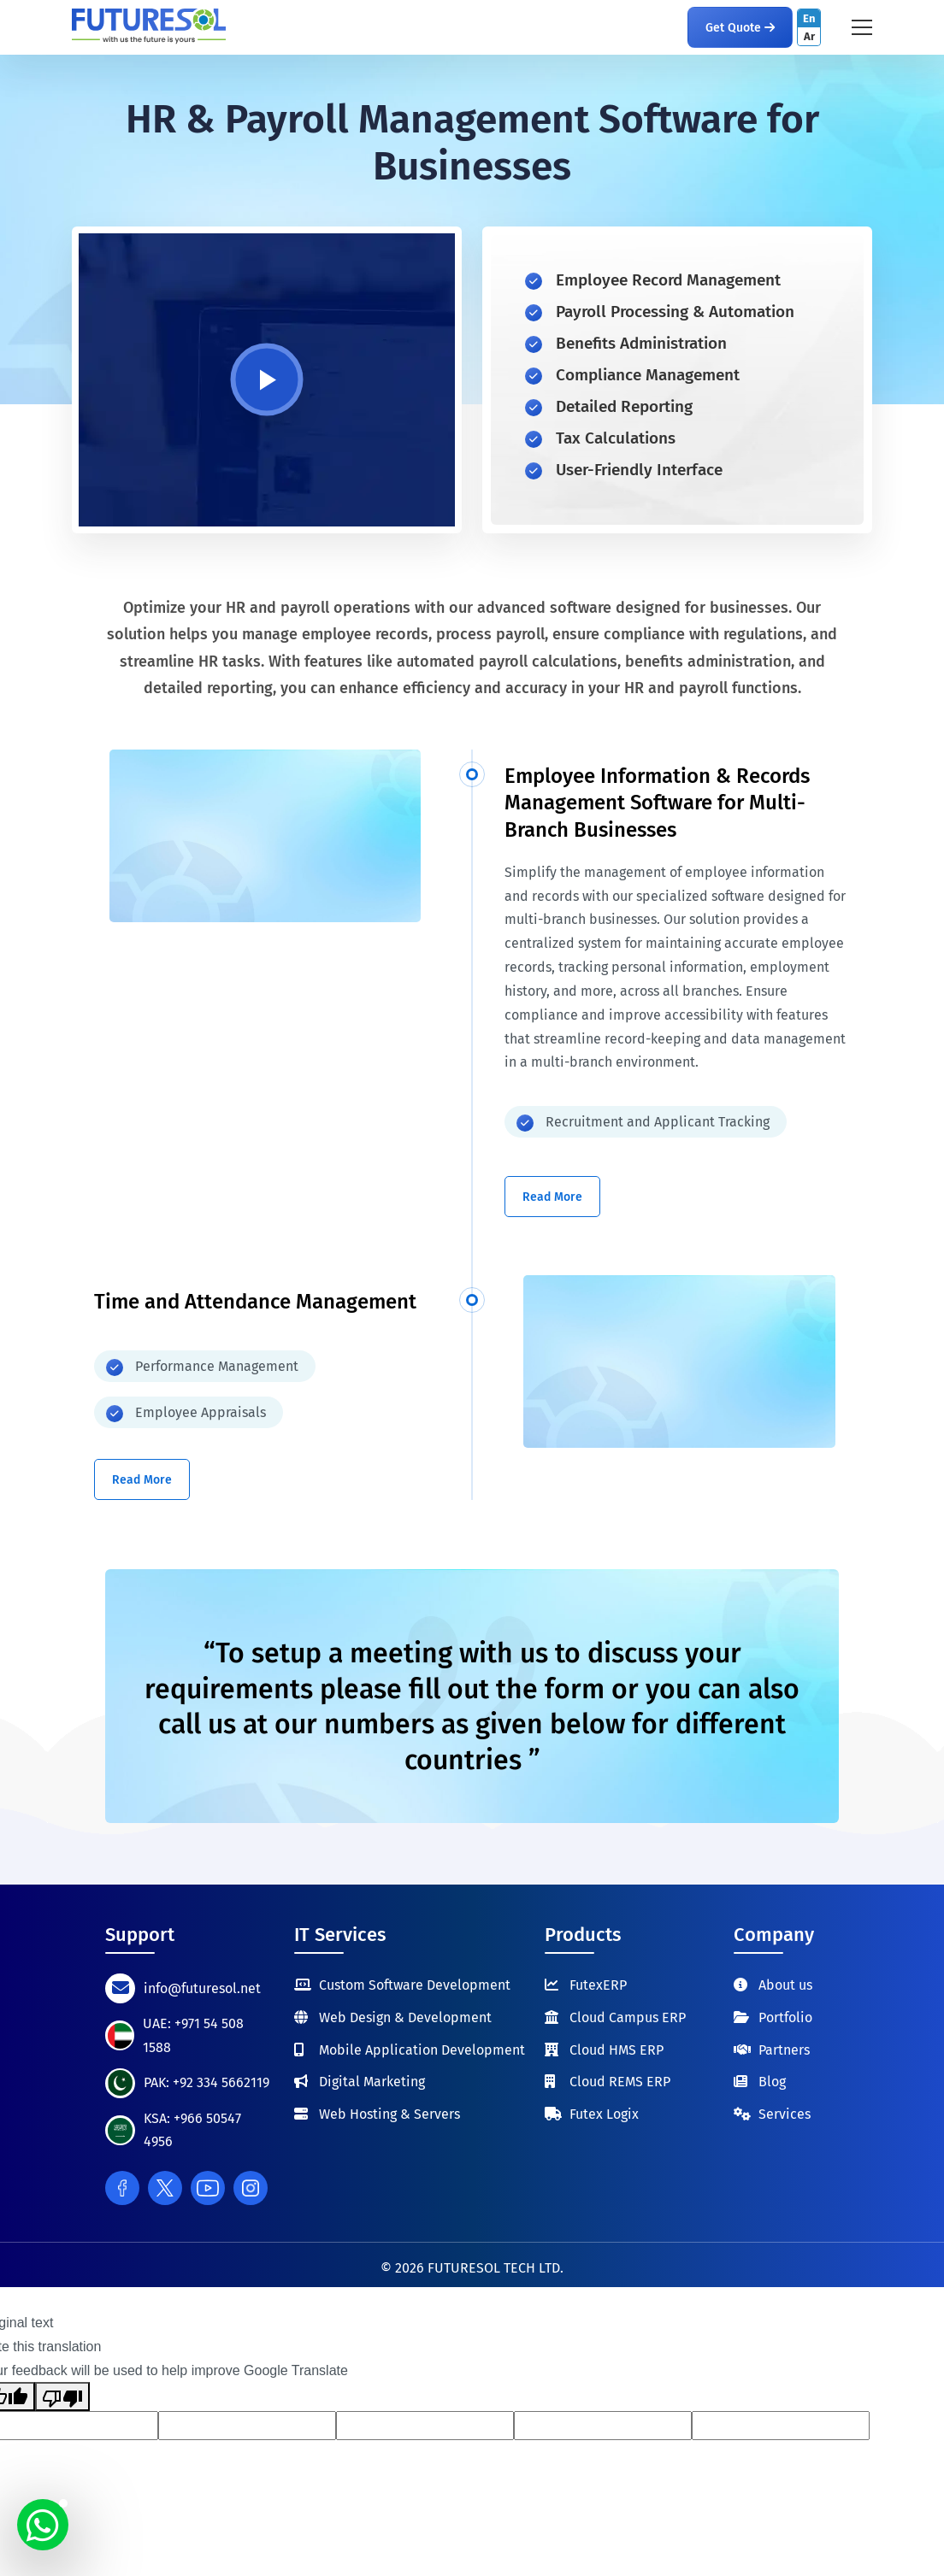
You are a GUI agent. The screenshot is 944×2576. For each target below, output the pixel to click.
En (809, 18)
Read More (552, 1197)
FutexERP (598, 1985)
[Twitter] (165, 2188)
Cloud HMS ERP (616, 2050)
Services (784, 2114)
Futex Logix (604, 2114)
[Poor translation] (62, 2396)
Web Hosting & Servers (389, 2114)
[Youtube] (208, 2188)
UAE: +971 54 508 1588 (193, 2035)
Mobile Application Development (422, 2050)
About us (785, 1985)
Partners (784, 2050)
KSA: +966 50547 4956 (192, 2130)
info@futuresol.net (202, 1988)
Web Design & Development (405, 2017)
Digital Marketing (372, 2081)
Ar (809, 36)
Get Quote (740, 28)
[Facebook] (122, 2188)
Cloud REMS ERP (619, 2081)
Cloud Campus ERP (627, 2017)
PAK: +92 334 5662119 (206, 2082)
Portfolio (785, 2017)
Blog (772, 2081)
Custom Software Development (414, 1985)
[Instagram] (250, 2188)
